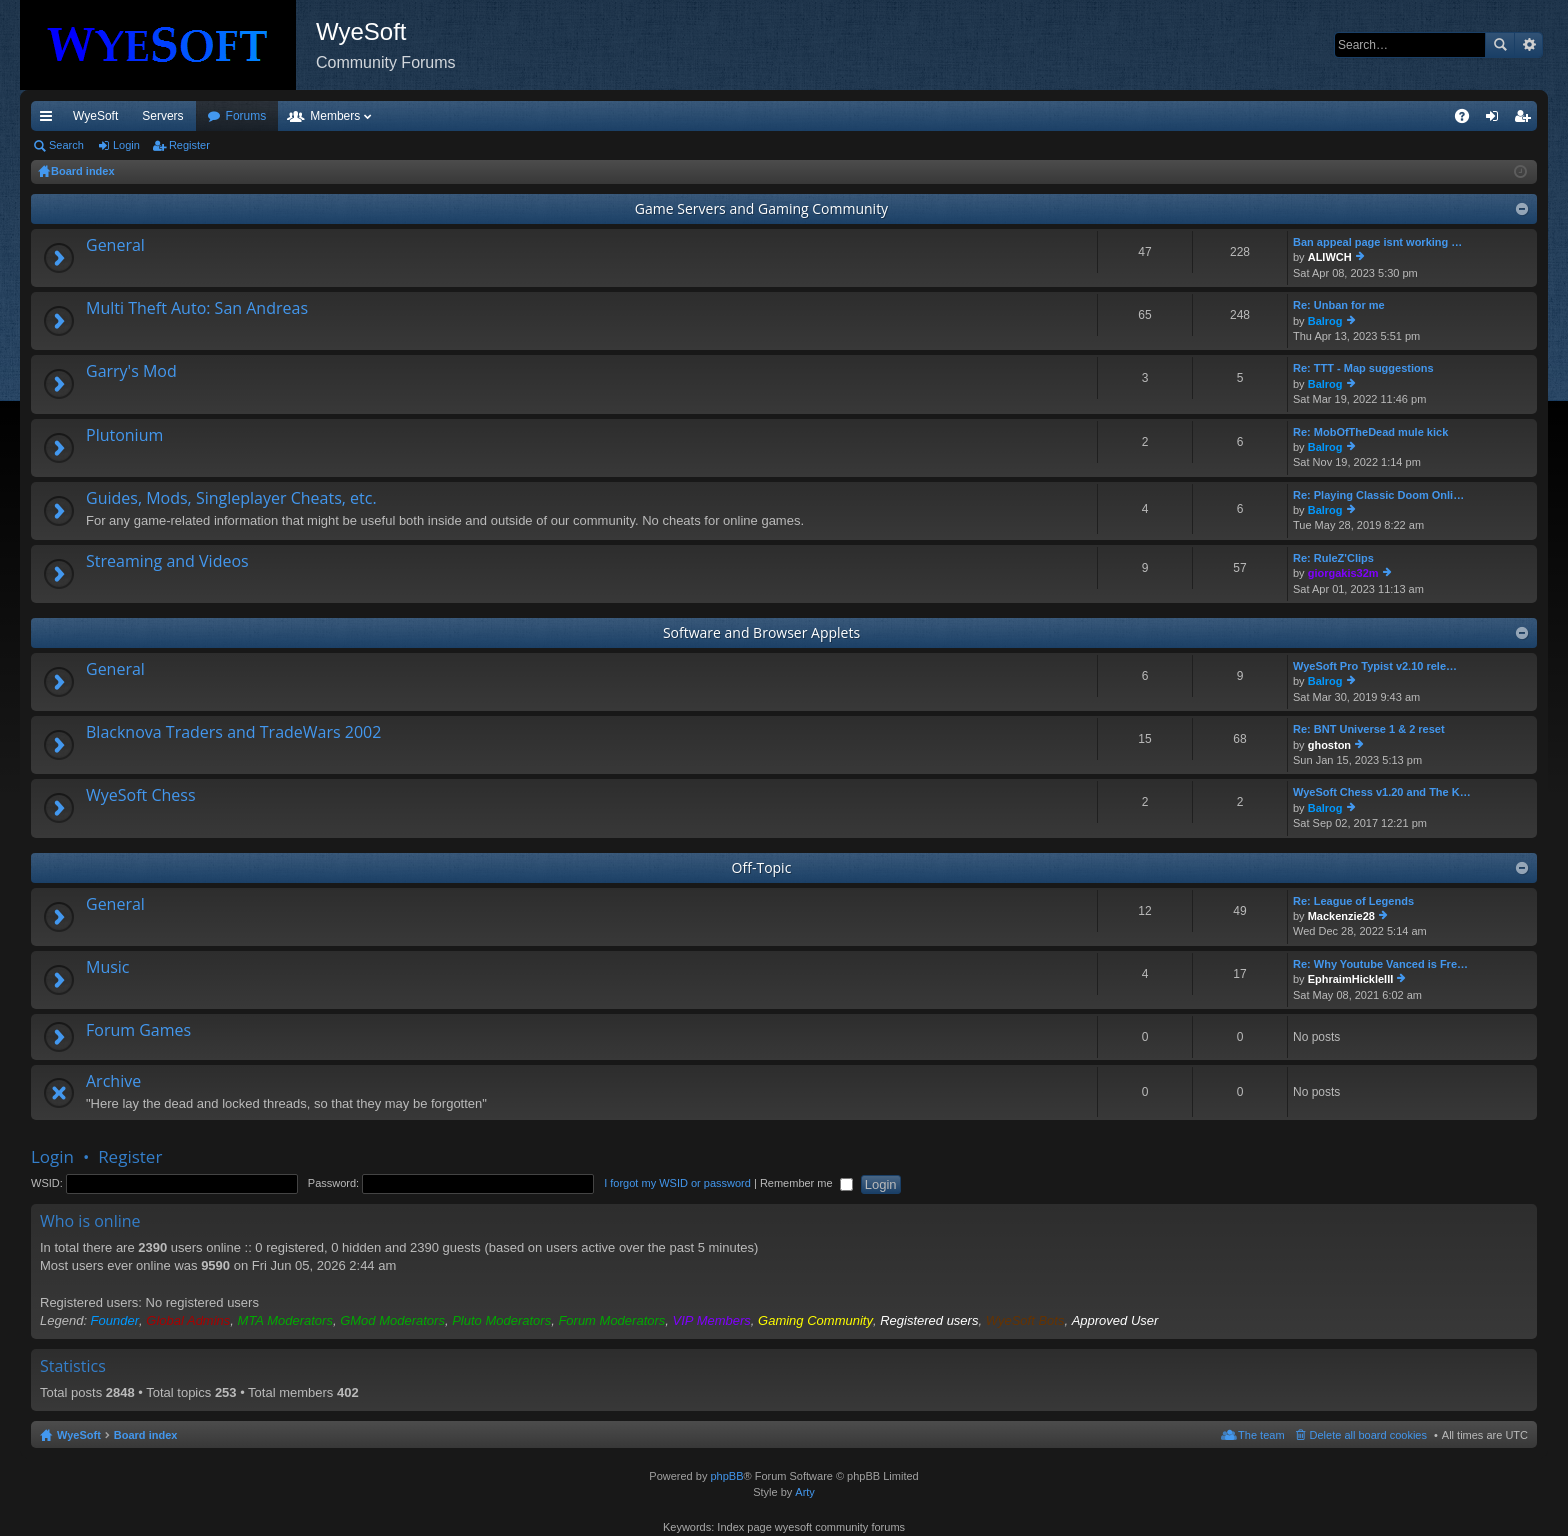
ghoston (1329, 745)
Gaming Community (815, 1320)
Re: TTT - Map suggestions (1363, 368)
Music (108, 968)
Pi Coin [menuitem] (1415, 116)
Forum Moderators (611, 1320)
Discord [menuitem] (271, 116)
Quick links (50, 120)
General (115, 246)
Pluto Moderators (501, 1320)
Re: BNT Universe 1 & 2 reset (1369, 729)
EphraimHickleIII (1351, 979)
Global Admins (188, 1320)
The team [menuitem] (1261, 1435)
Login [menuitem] (1496, 120)
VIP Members (712, 1320)
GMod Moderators (392, 1320)
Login (126, 145)
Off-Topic (762, 867)
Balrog (1325, 321)
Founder (115, 1320)
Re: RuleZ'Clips (1333, 558)
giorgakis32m (1343, 573)
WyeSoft (95, 116)
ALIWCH (1330, 257)
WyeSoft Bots (1025, 1320)
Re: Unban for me (1339, 305)
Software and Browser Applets (761, 632)
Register (189, 145)
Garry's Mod (131, 372)
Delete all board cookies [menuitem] (1368, 1435)
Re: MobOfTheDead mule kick (1370, 432)
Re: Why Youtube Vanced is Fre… (1380, 964)
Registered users (929, 1320)
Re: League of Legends (1353, 901)
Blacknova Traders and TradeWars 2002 (233, 733)
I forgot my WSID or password (677, 1183)
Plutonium (124, 436)
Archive (113, 1082)
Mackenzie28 (1341, 916)
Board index (146, 1435)
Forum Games (138, 1031)
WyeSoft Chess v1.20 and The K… (1382, 792)
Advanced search (1528, 45)
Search (1500, 45)
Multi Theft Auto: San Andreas (197, 309)
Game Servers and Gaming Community (761, 208)
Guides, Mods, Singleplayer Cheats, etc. (231, 499)
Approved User (1115, 1320)
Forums (354, 116)
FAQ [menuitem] (1468, 120)
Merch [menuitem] (1355, 116)
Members (443, 116)
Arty (805, 1492)
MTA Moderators (285, 1320)
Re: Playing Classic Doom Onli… (1378, 495)
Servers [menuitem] (162, 116)
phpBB (726, 1476)
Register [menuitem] (1526, 120)
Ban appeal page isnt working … (1377, 242)
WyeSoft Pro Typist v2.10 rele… (1375, 666)
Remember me (806, 1183)
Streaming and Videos (167, 562)
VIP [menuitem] (217, 116)
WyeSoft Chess (141, 796)
